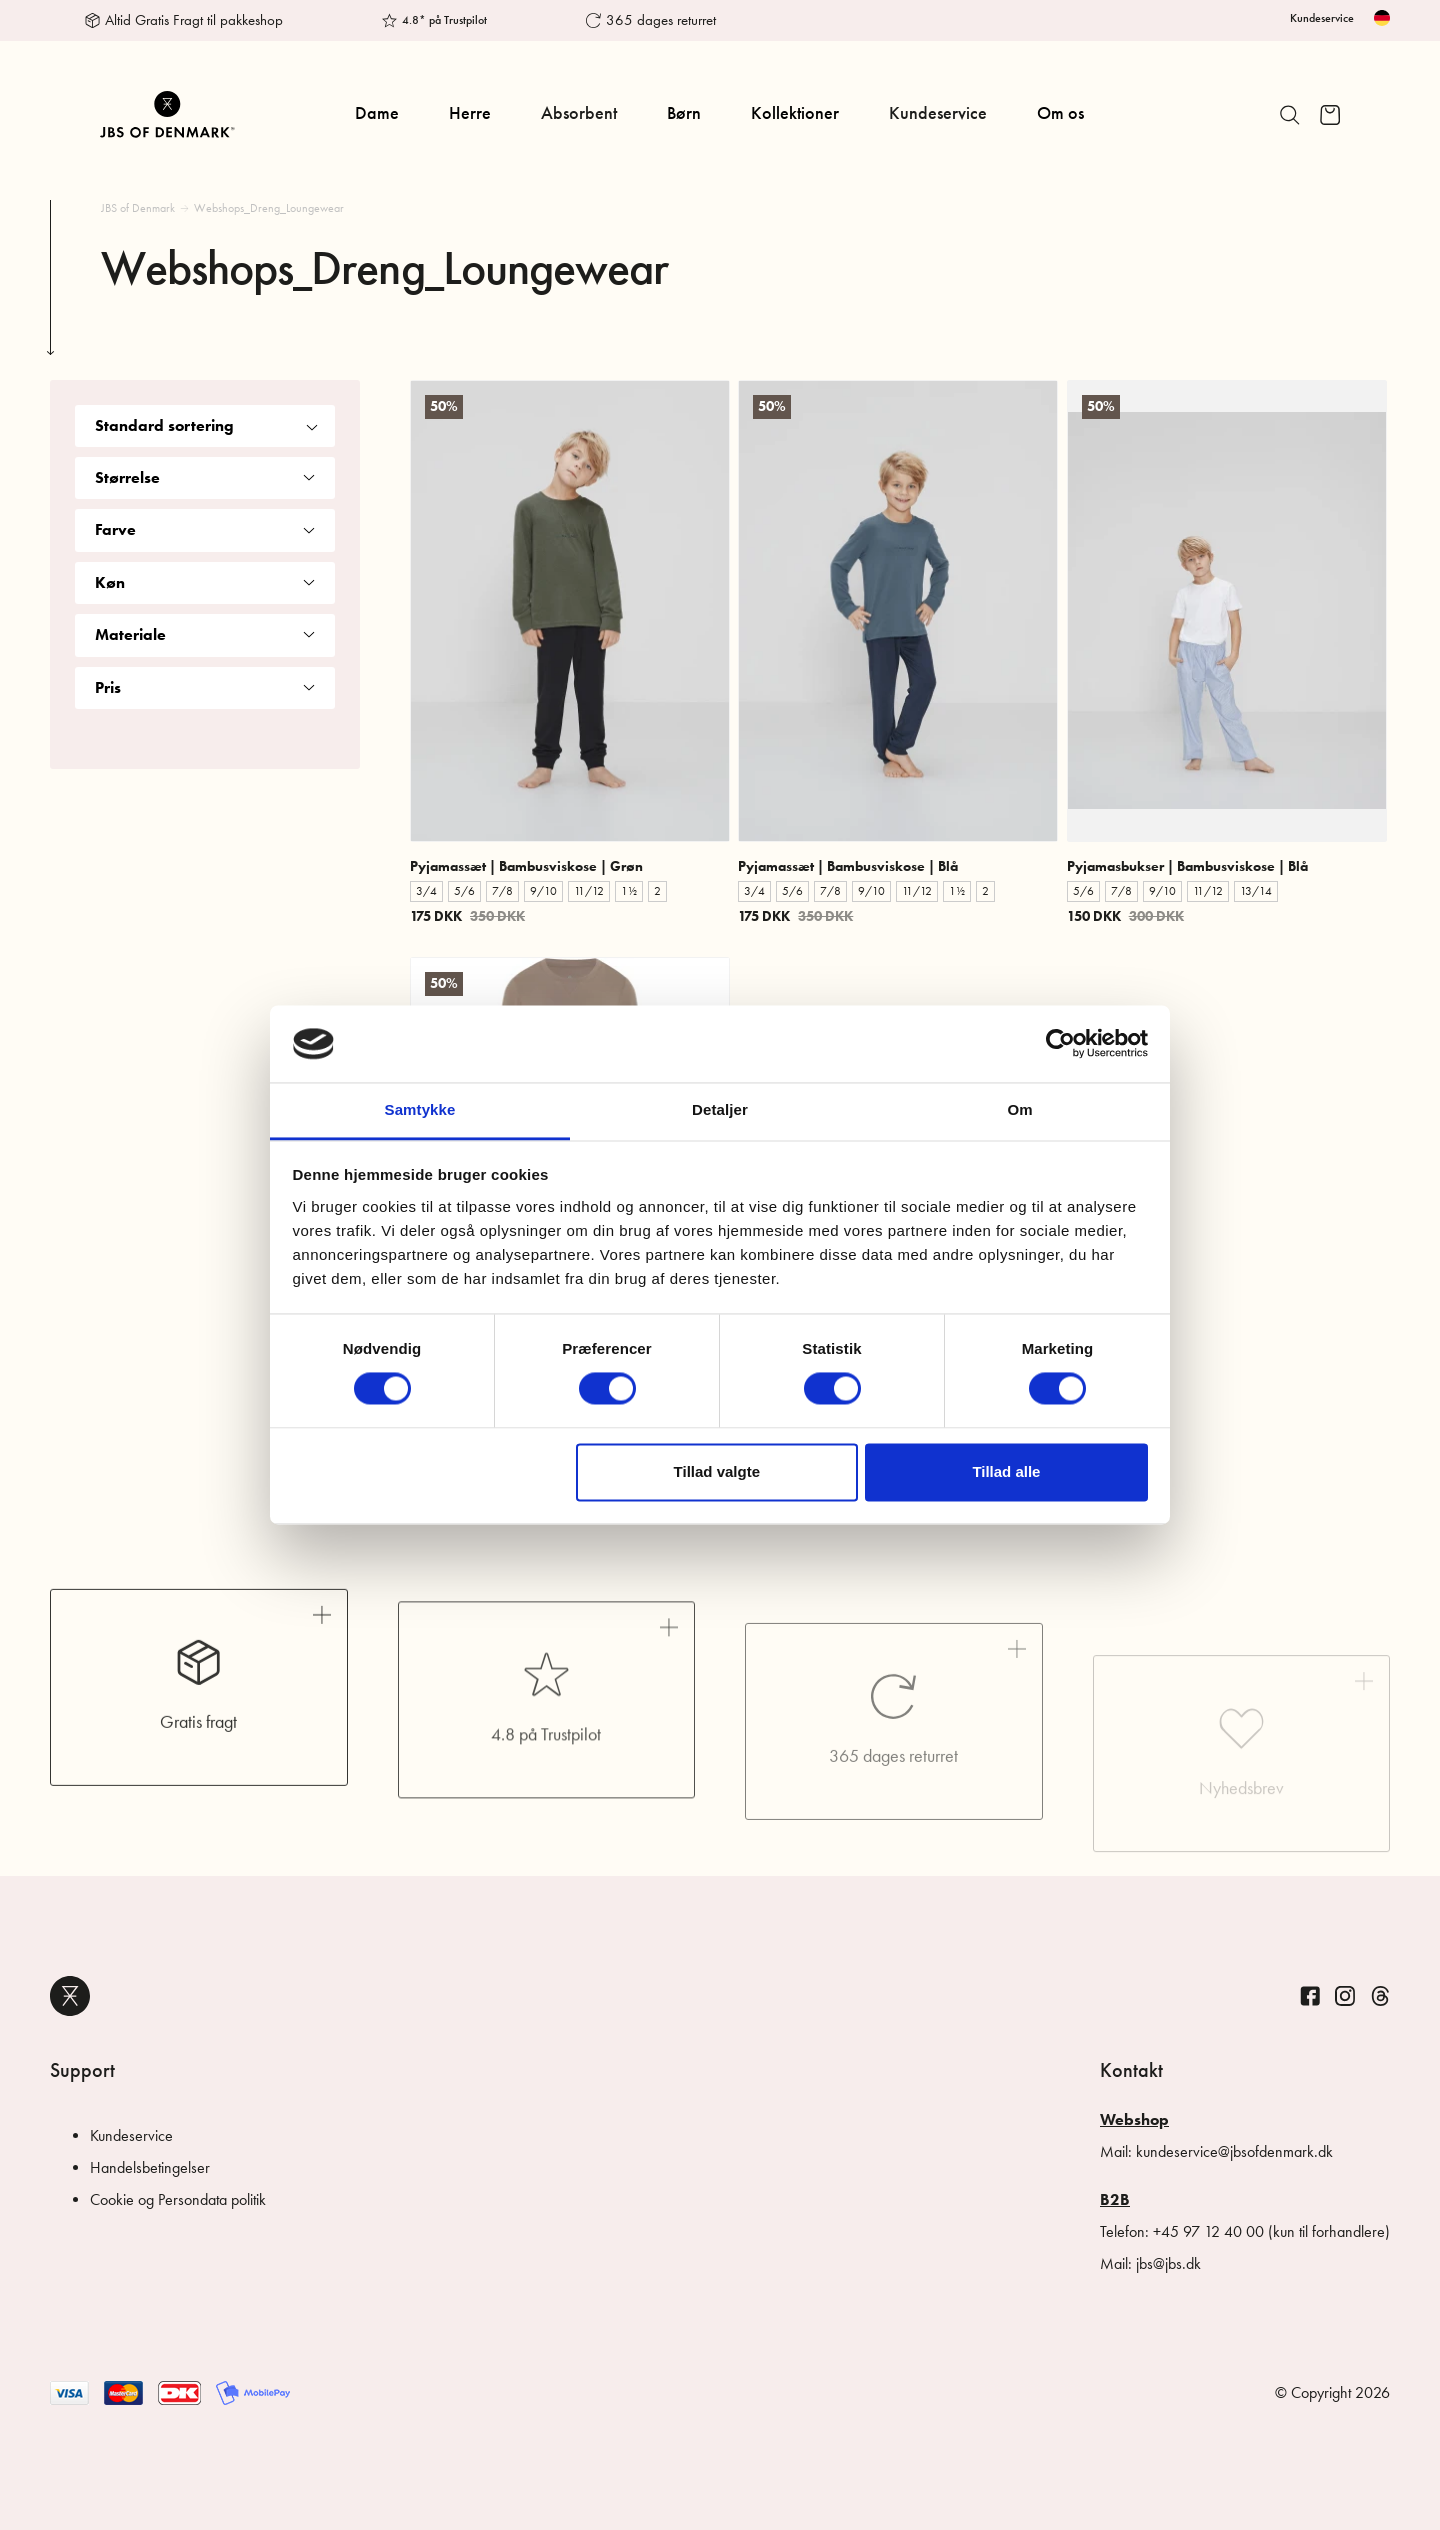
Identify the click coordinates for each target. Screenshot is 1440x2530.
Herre (470, 113)
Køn (205, 582)
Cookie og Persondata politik (178, 2199)
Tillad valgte (717, 1471)
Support (82, 2070)
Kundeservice (1322, 18)
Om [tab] (1019, 1109)
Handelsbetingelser (150, 2167)
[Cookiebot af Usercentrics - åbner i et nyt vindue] (1060, 1044)
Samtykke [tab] (420, 1109)
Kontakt (1131, 2070)
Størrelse (205, 477)
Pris (205, 687)
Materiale (205, 634)
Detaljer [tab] (720, 1109)
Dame (377, 113)
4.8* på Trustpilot (444, 20)
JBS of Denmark (138, 208)
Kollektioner (795, 113)
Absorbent (579, 113)
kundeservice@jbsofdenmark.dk (1234, 2151)
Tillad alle (1006, 1471)
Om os (1060, 113)
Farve (205, 529)
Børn (684, 113)
